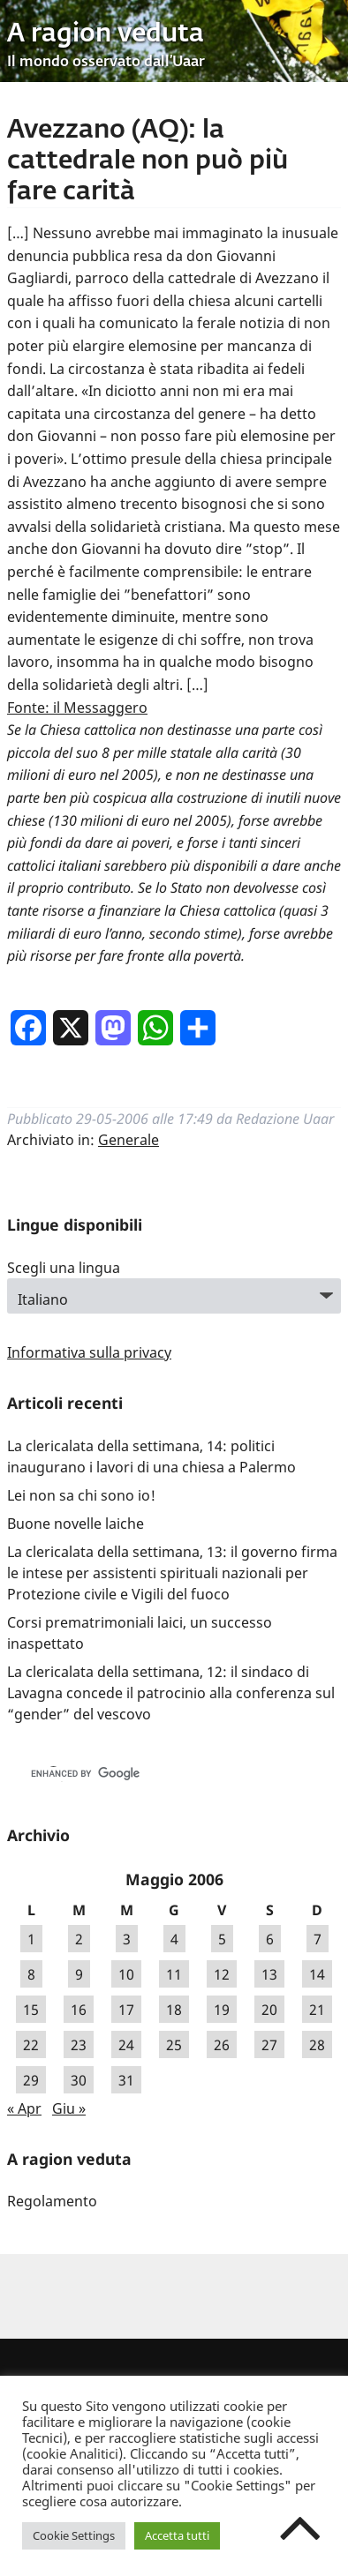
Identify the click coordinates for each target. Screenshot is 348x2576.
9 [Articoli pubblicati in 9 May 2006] (79, 1974)
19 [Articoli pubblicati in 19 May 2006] (222, 2009)
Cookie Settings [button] (74, 2535)
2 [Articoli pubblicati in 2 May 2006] (79, 1939)
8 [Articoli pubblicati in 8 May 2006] (31, 1974)
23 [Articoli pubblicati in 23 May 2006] (79, 2045)
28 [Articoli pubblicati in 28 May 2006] (317, 2045)
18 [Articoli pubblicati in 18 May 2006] (174, 2009)
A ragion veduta (105, 34)
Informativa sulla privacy (89, 1352)
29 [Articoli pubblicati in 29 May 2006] (31, 2080)
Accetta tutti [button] (177, 2535)
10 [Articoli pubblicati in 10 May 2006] (126, 1974)
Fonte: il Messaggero (77, 707)
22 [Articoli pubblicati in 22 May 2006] (31, 2045)
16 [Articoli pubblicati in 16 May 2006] (79, 2009)
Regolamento (52, 2201)
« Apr (24, 2108)
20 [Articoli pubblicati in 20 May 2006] (269, 2009)
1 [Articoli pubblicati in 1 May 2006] (31, 1939)
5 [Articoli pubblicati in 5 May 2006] (222, 1939)
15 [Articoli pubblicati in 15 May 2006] (31, 2009)
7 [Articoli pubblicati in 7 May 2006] (318, 1939)
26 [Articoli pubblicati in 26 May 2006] (222, 2045)
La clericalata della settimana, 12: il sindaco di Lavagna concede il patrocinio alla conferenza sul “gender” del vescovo (171, 1693)
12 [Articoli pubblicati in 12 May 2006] (222, 1974)
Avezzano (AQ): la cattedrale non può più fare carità (147, 161)
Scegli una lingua (63, 1267)
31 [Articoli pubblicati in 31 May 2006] (126, 2080)
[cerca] (155, 1774)
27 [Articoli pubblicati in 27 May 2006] (269, 2045)
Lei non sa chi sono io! (81, 1495)
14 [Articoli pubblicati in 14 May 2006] (317, 1974)
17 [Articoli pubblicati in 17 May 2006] (126, 2009)
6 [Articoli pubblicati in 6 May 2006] (270, 1939)
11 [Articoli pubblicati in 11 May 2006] (174, 1974)
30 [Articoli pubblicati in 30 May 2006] (79, 2080)
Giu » (69, 2108)
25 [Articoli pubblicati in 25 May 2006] (174, 2045)
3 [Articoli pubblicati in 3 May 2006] (127, 1939)
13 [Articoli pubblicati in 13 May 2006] (269, 1974)
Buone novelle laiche (75, 1523)
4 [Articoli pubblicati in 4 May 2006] (174, 1939)
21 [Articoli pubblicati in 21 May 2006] (317, 2009)
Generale (128, 1139)
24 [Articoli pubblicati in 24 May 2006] (126, 2045)
